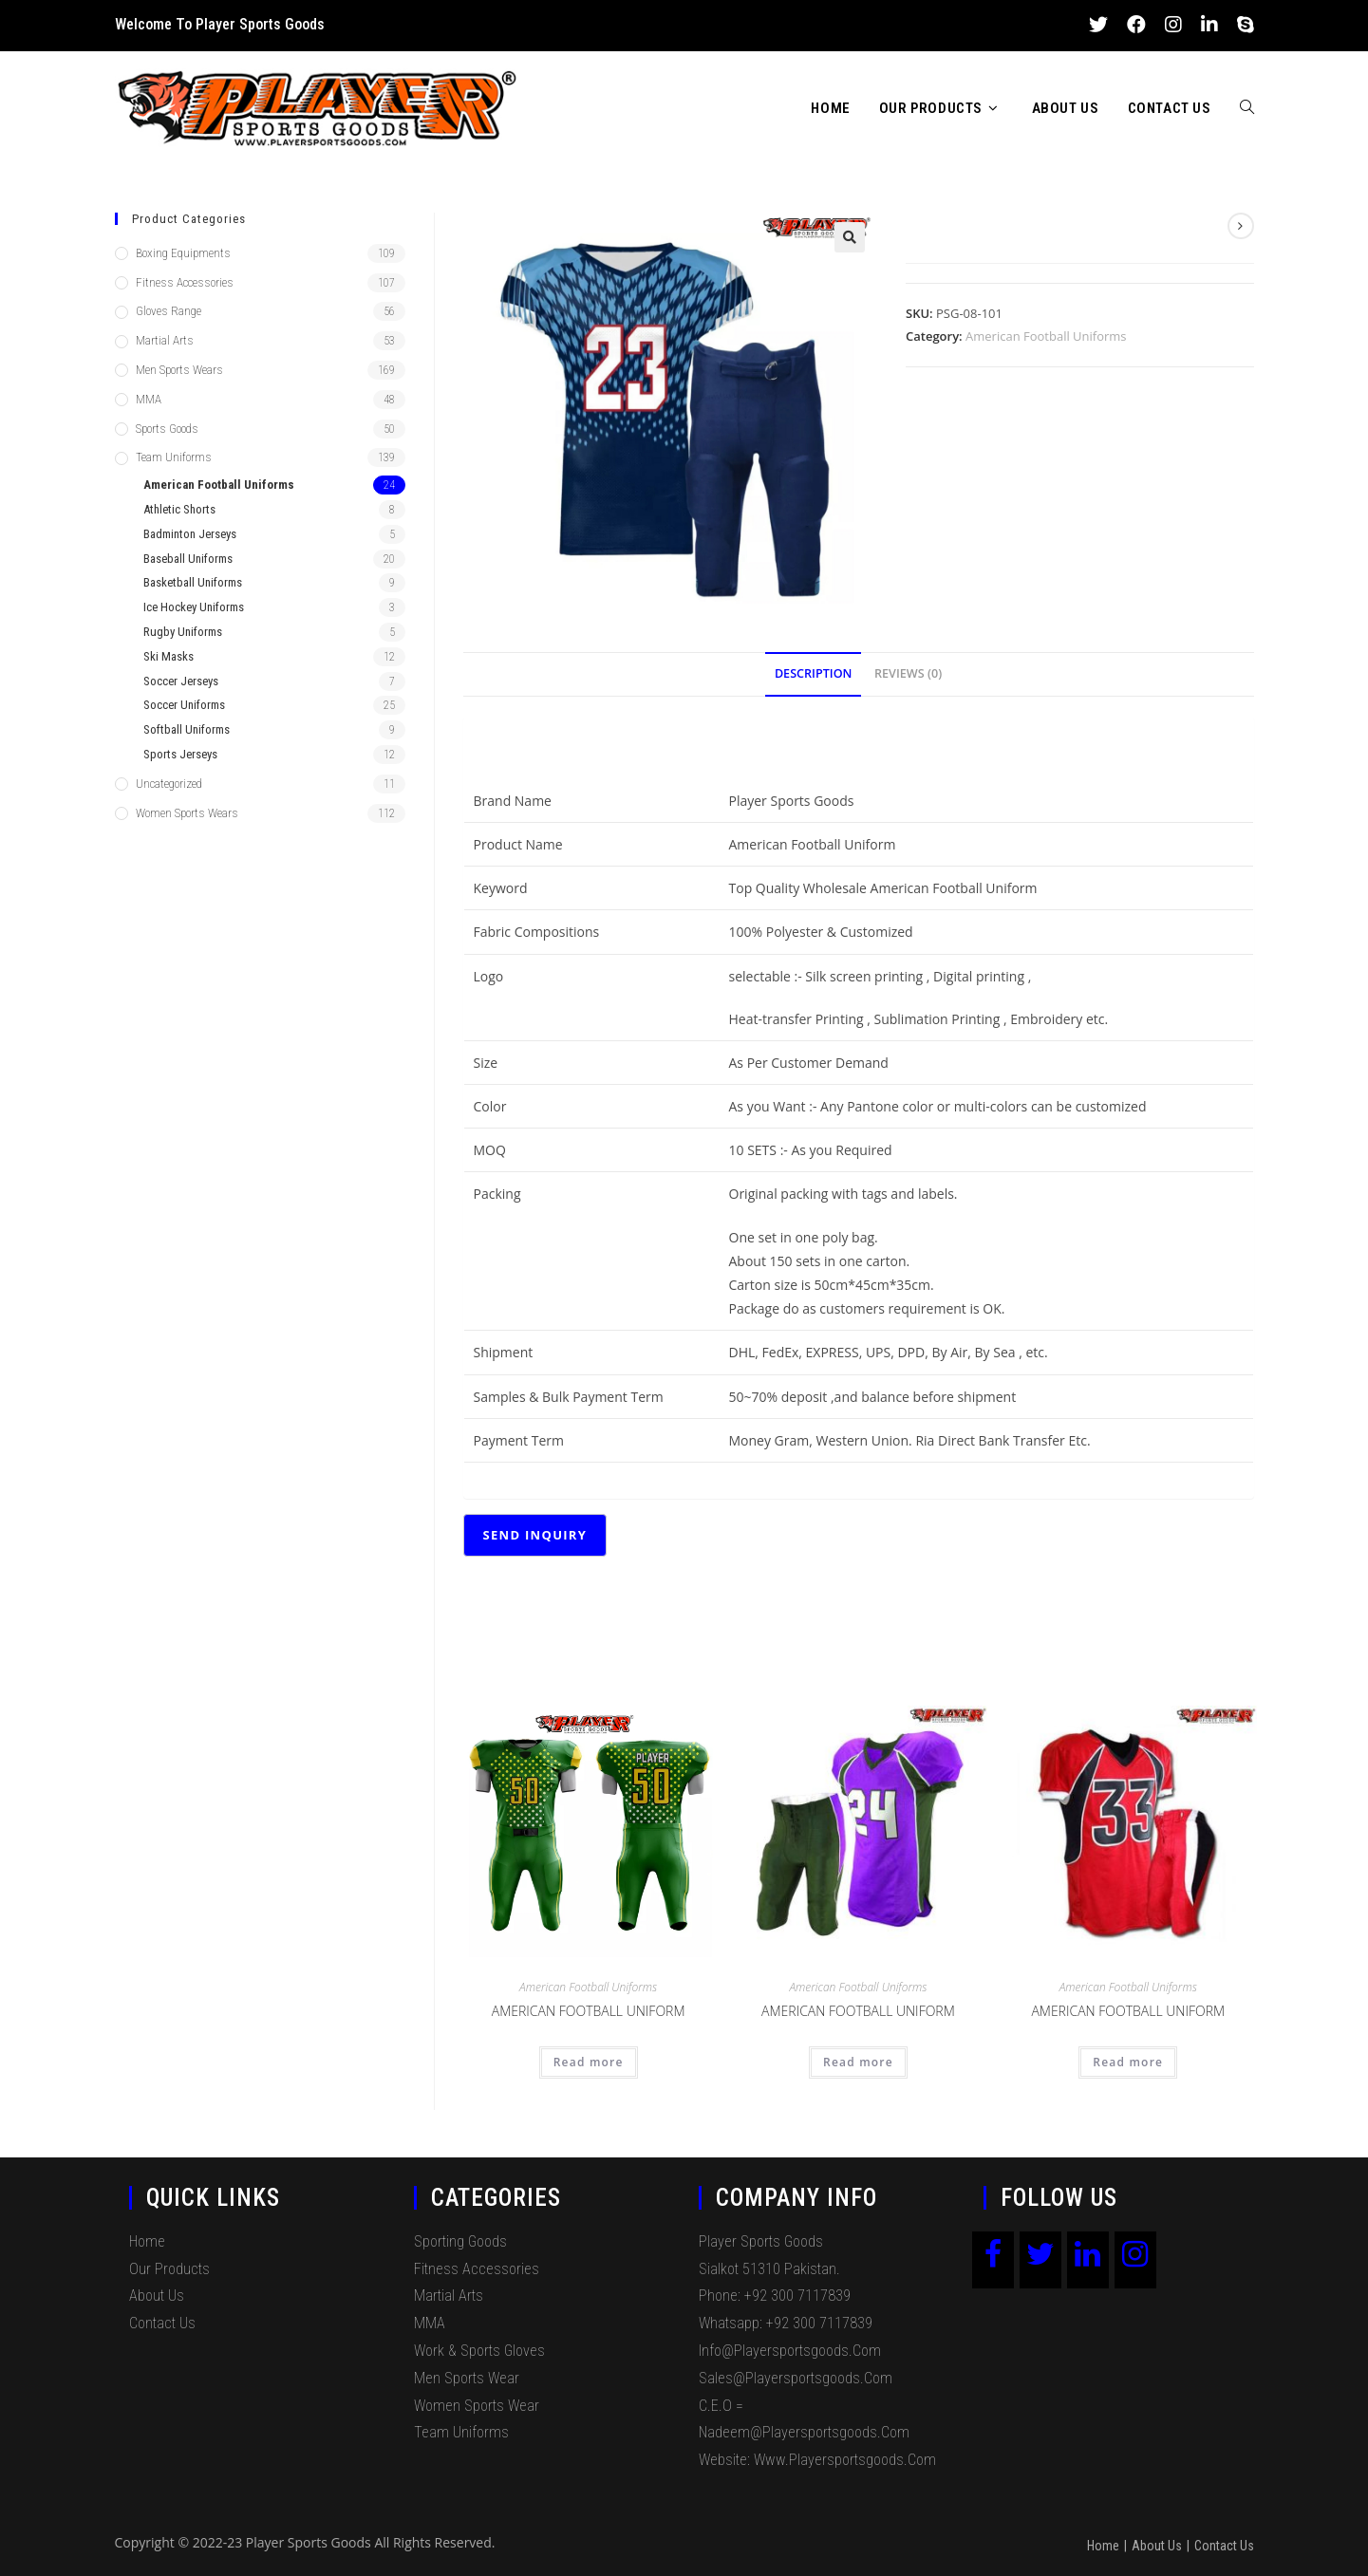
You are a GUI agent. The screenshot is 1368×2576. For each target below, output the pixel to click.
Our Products (169, 2269)
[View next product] (1240, 226)
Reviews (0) (908, 673)
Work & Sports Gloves (479, 2351)
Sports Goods (167, 428)
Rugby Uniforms (182, 632)
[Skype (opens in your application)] (1240, 24)
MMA (148, 399)
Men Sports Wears (179, 370)
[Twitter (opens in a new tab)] (1098, 24)
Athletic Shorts (179, 509)
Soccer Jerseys (180, 681)
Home (147, 2241)
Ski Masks (168, 656)
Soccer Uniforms (184, 705)
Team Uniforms (174, 457)
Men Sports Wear (466, 2378)
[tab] (813, 674)
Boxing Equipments (183, 253)
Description (814, 673)
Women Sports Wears (187, 813)
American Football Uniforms (1046, 336)
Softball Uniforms (186, 729)
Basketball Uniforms (192, 582)
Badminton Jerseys (189, 534)
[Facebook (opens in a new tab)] (1136, 24)
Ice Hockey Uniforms (193, 607)
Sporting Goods (460, 2241)
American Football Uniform (588, 2011)
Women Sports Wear (476, 2406)
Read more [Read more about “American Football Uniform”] (588, 2062)
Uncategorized (169, 783)
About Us (156, 2296)
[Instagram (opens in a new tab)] (1173, 24)
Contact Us (162, 2323)
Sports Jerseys (180, 754)
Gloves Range (168, 311)
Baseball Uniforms (188, 558)
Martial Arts (165, 340)
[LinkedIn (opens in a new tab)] (1209, 24)
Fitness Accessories (185, 282)
